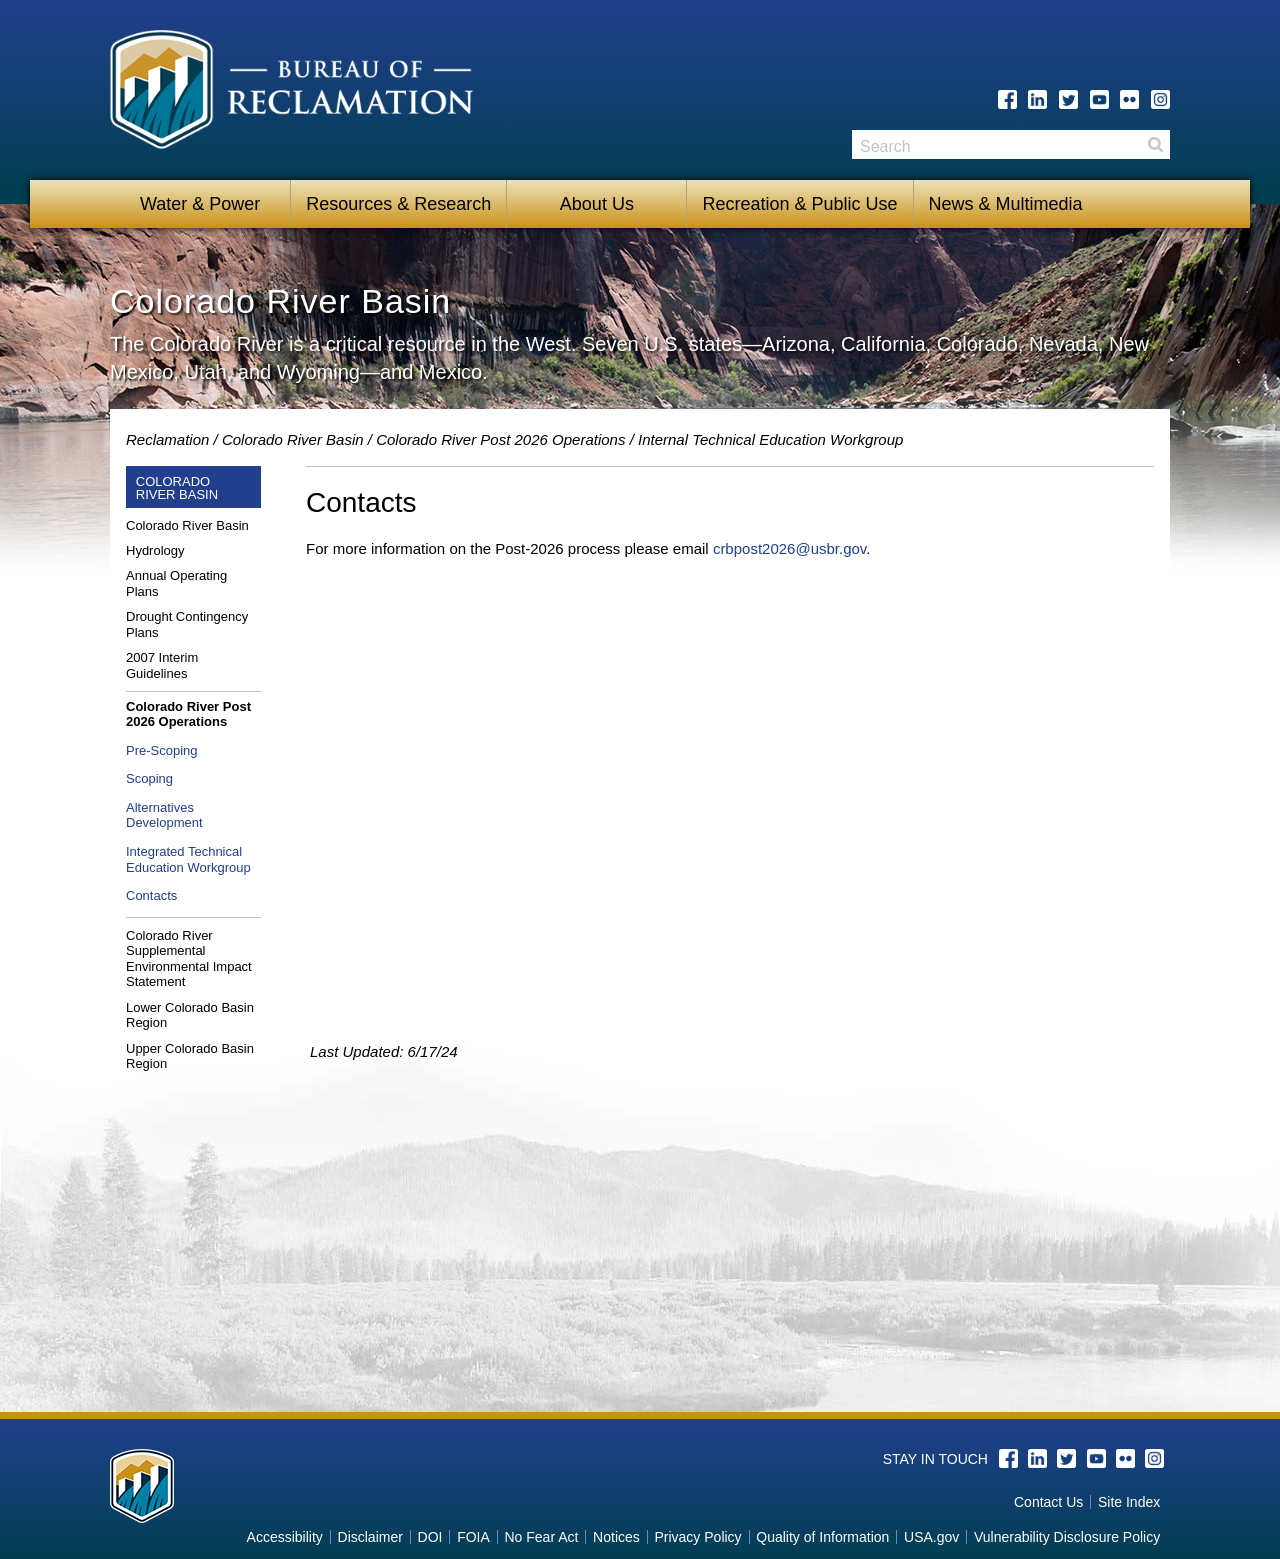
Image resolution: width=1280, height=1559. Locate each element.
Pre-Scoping (162, 750)
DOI (430, 1537)
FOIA (473, 1537)
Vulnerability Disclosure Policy (1067, 1537)
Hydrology (155, 550)
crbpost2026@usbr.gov (789, 548)
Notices (616, 1537)
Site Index (1129, 1502)
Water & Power (200, 204)
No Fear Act (541, 1537)
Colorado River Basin (293, 439)
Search (1155, 144)
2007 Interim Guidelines (162, 665)
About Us (597, 204)
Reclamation (167, 439)
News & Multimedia (1006, 204)
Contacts (151, 895)
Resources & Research (398, 204)
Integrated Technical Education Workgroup (188, 859)
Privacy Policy (697, 1537)
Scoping (149, 778)
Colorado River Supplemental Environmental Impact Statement (189, 959)
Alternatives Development (164, 815)
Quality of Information (822, 1537)
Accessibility (285, 1537)
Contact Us (1048, 1502)
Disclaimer (370, 1537)
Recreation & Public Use (799, 204)
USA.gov (931, 1537)
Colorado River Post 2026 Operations (500, 439)
